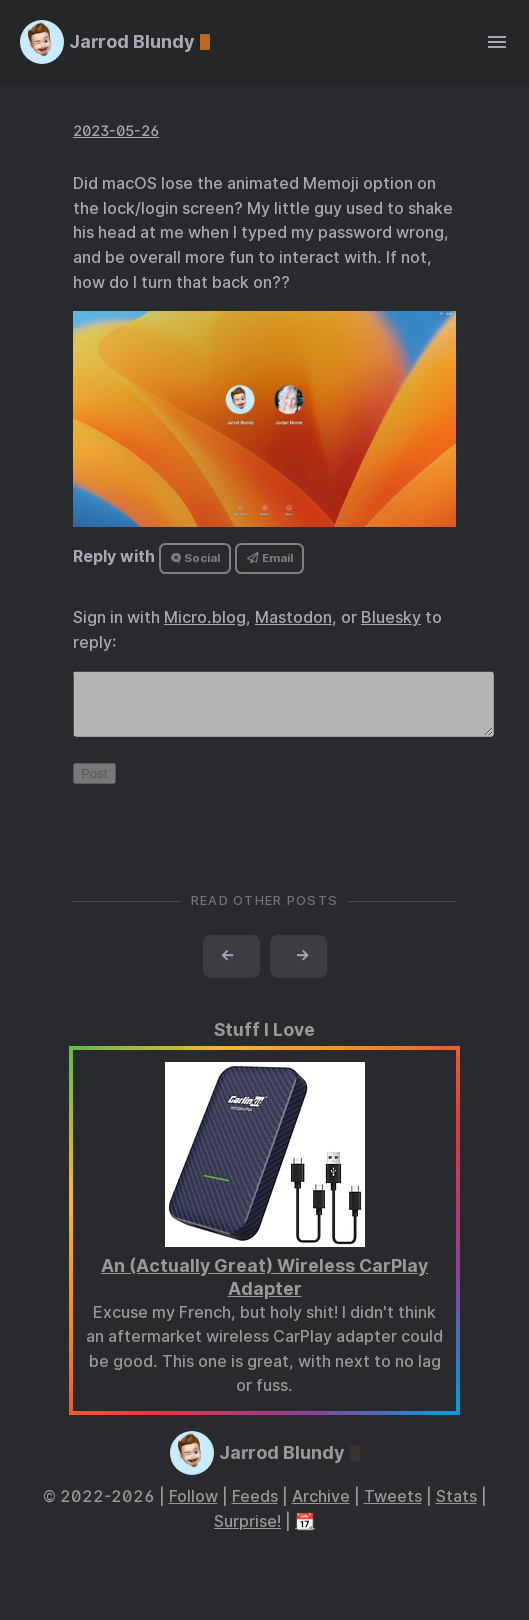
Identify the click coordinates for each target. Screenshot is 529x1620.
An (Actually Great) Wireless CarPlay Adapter (264, 1289)
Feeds (255, 1508)
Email (270, 558)
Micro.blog (205, 617)
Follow (193, 1508)
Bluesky (391, 617)
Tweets (393, 1508)
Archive (321, 1508)
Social (195, 558)
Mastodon (293, 617)
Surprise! (247, 1533)
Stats (456, 1508)
